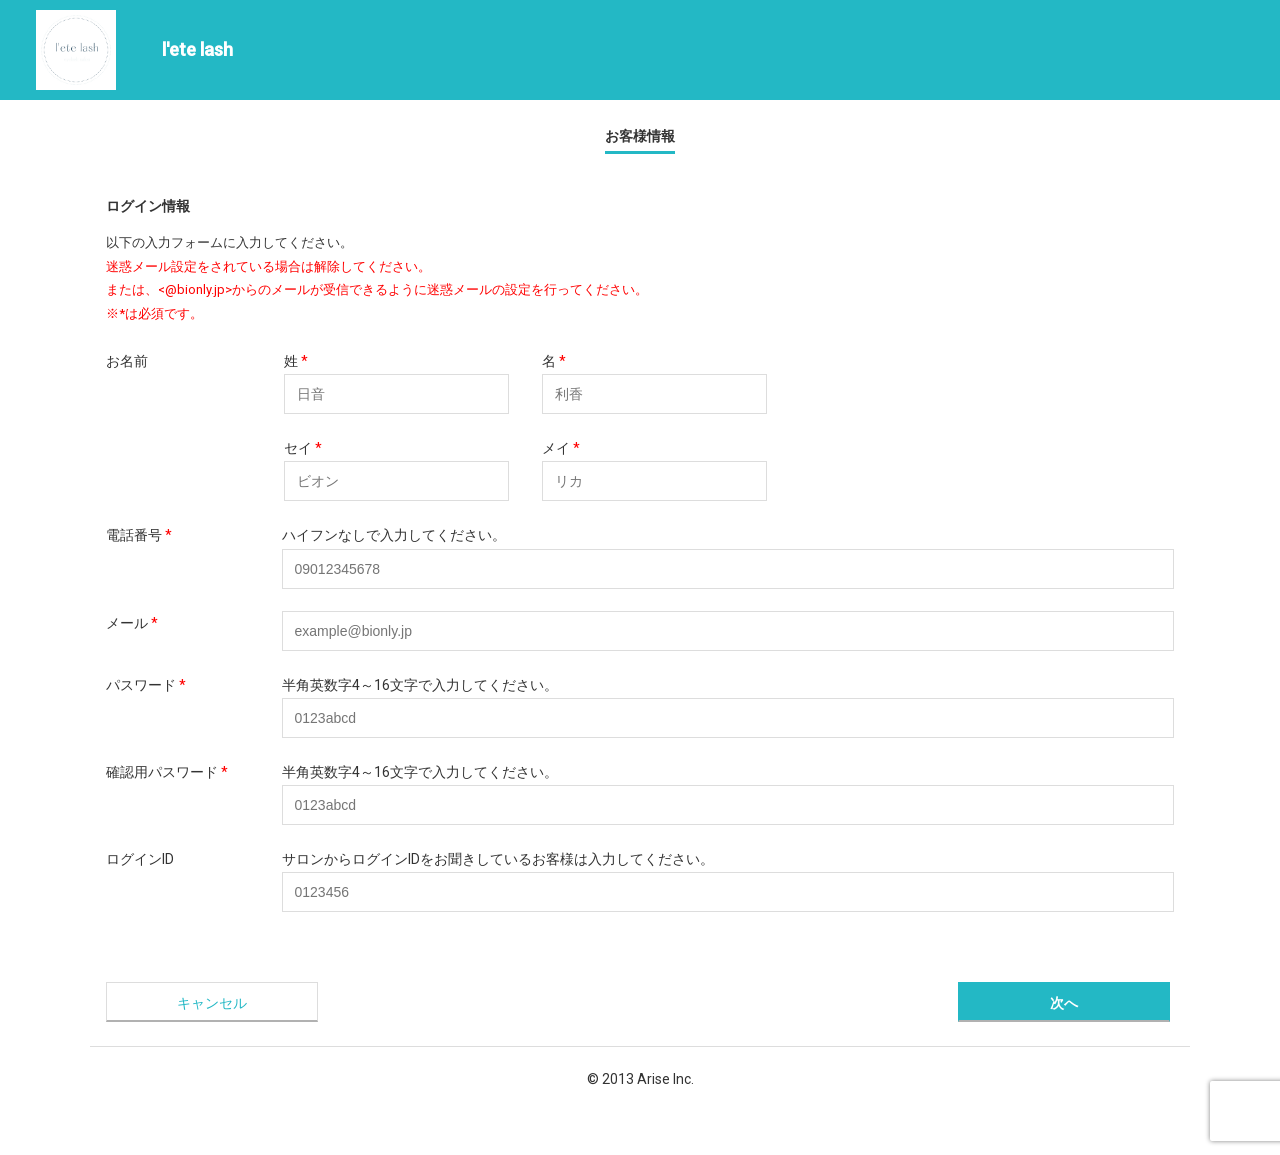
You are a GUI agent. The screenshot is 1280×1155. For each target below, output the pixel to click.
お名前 (127, 361)
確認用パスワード (167, 772)
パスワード (146, 685)
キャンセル (212, 1003)
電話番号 (139, 535)
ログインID (140, 859)
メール (132, 623)
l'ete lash (197, 49)
